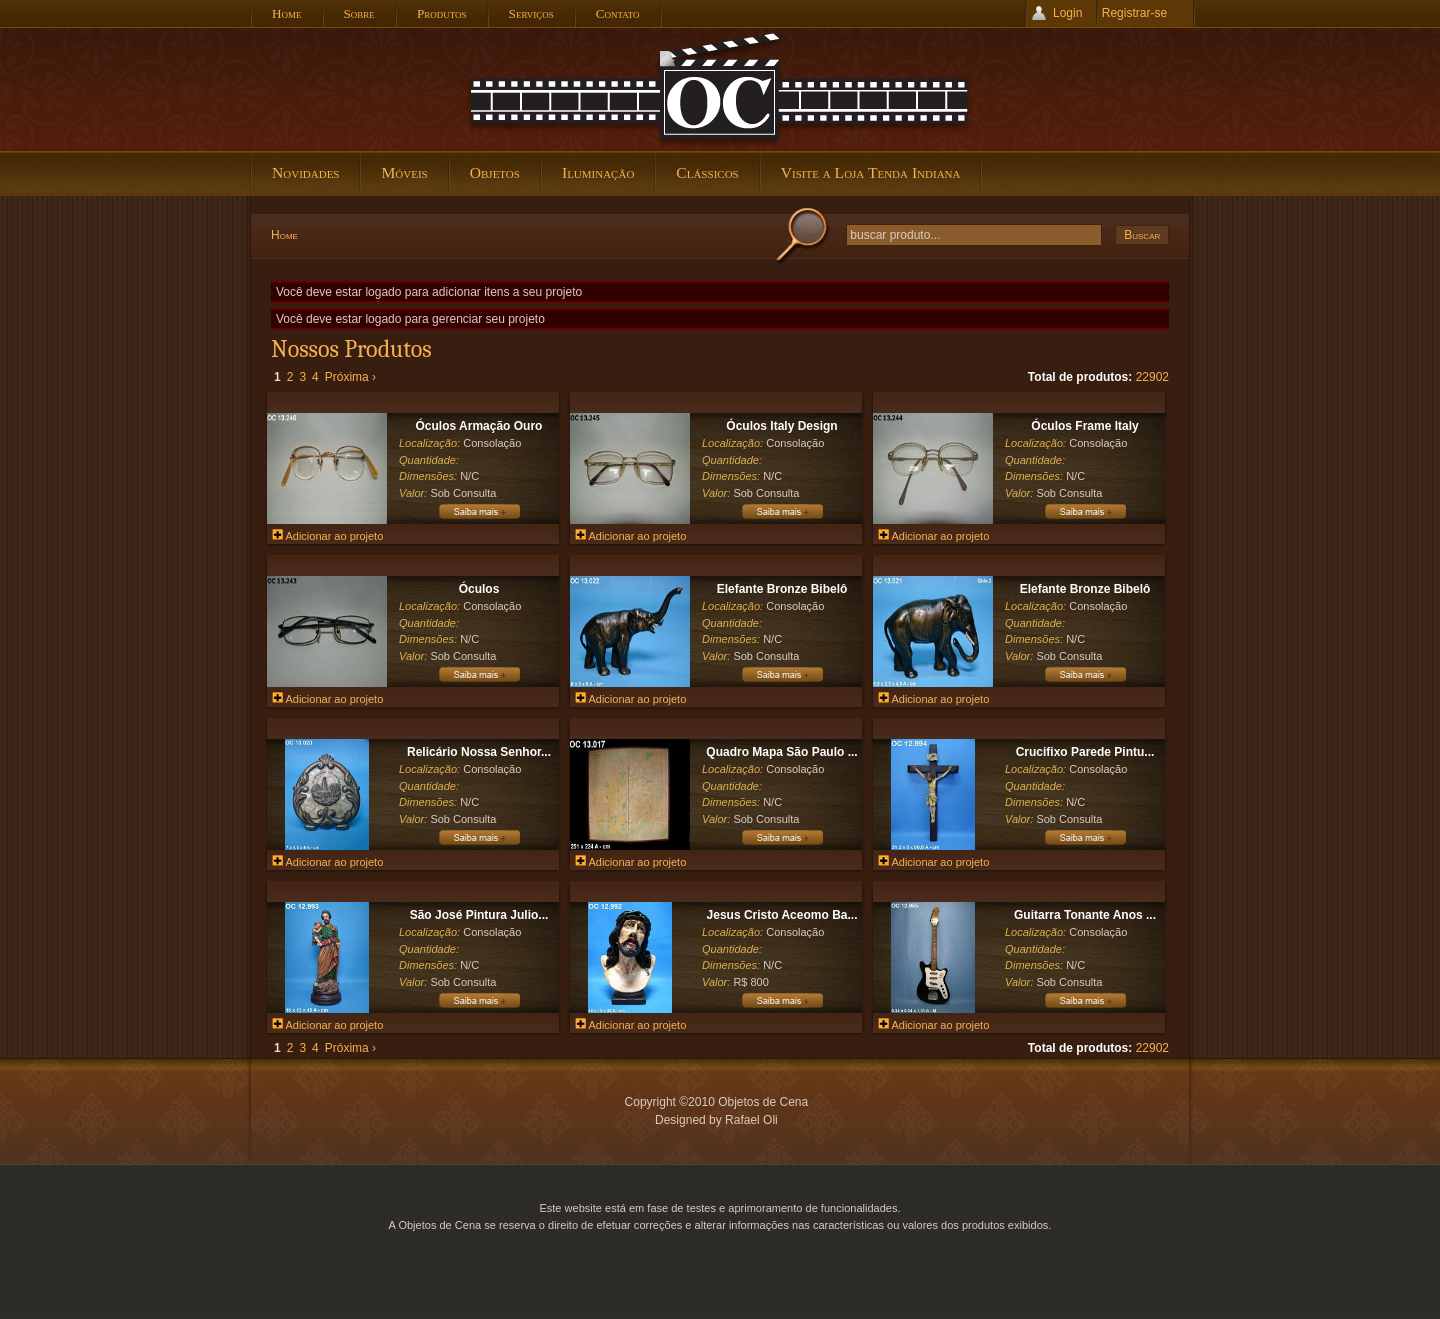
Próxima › (350, 377)
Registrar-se (1134, 13)
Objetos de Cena (720, 89)
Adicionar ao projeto (327, 536)
